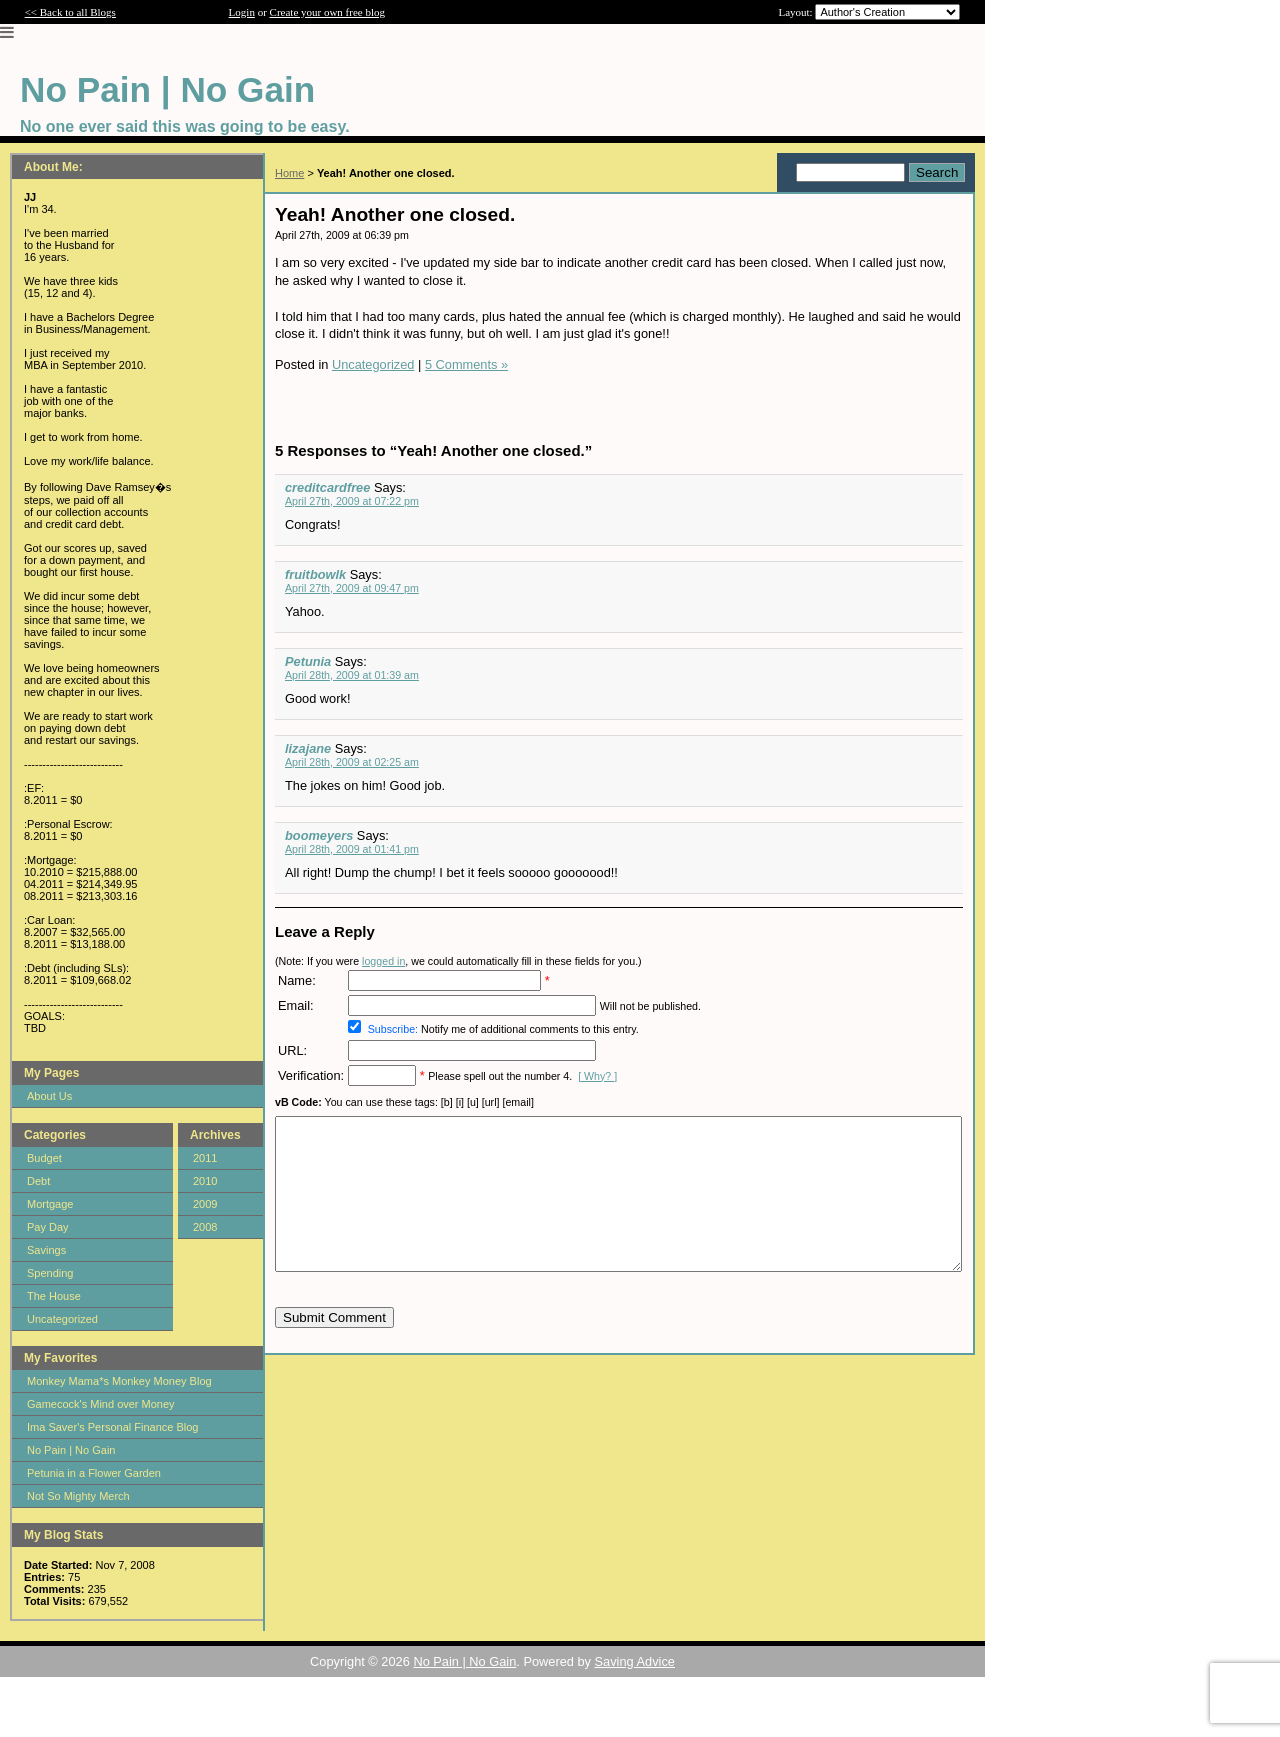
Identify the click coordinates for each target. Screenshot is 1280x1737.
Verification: (311, 1075)
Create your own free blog (327, 12)
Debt (38, 1181)
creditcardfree (327, 487)
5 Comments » (466, 364)
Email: (296, 1005)
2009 (205, 1204)
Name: (297, 980)
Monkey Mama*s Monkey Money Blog (119, 1381)
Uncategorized (62, 1319)
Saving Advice (635, 1661)
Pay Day (48, 1227)
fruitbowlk (315, 574)
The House (54, 1296)
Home (289, 173)
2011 (205, 1158)
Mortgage (50, 1204)
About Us (49, 1096)
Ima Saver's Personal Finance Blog (112, 1427)
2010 (205, 1181)
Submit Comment (334, 1347)
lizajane (308, 748)
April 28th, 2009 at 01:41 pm (352, 849)
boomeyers (319, 835)
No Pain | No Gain (71, 1450)
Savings (46, 1250)
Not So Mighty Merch (78, 1496)
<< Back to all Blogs (70, 12)
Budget (44, 1158)
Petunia (308, 661)
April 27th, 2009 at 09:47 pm (352, 588)
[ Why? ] (597, 1076)
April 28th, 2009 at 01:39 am (352, 675)
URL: (292, 1050)
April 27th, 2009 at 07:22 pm (352, 501)
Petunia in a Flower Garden (94, 1473)
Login (242, 12)
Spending (50, 1273)
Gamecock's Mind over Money (101, 1404)
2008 (205, 1227)
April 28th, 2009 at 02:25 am (352, 762)
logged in (383, 961)
